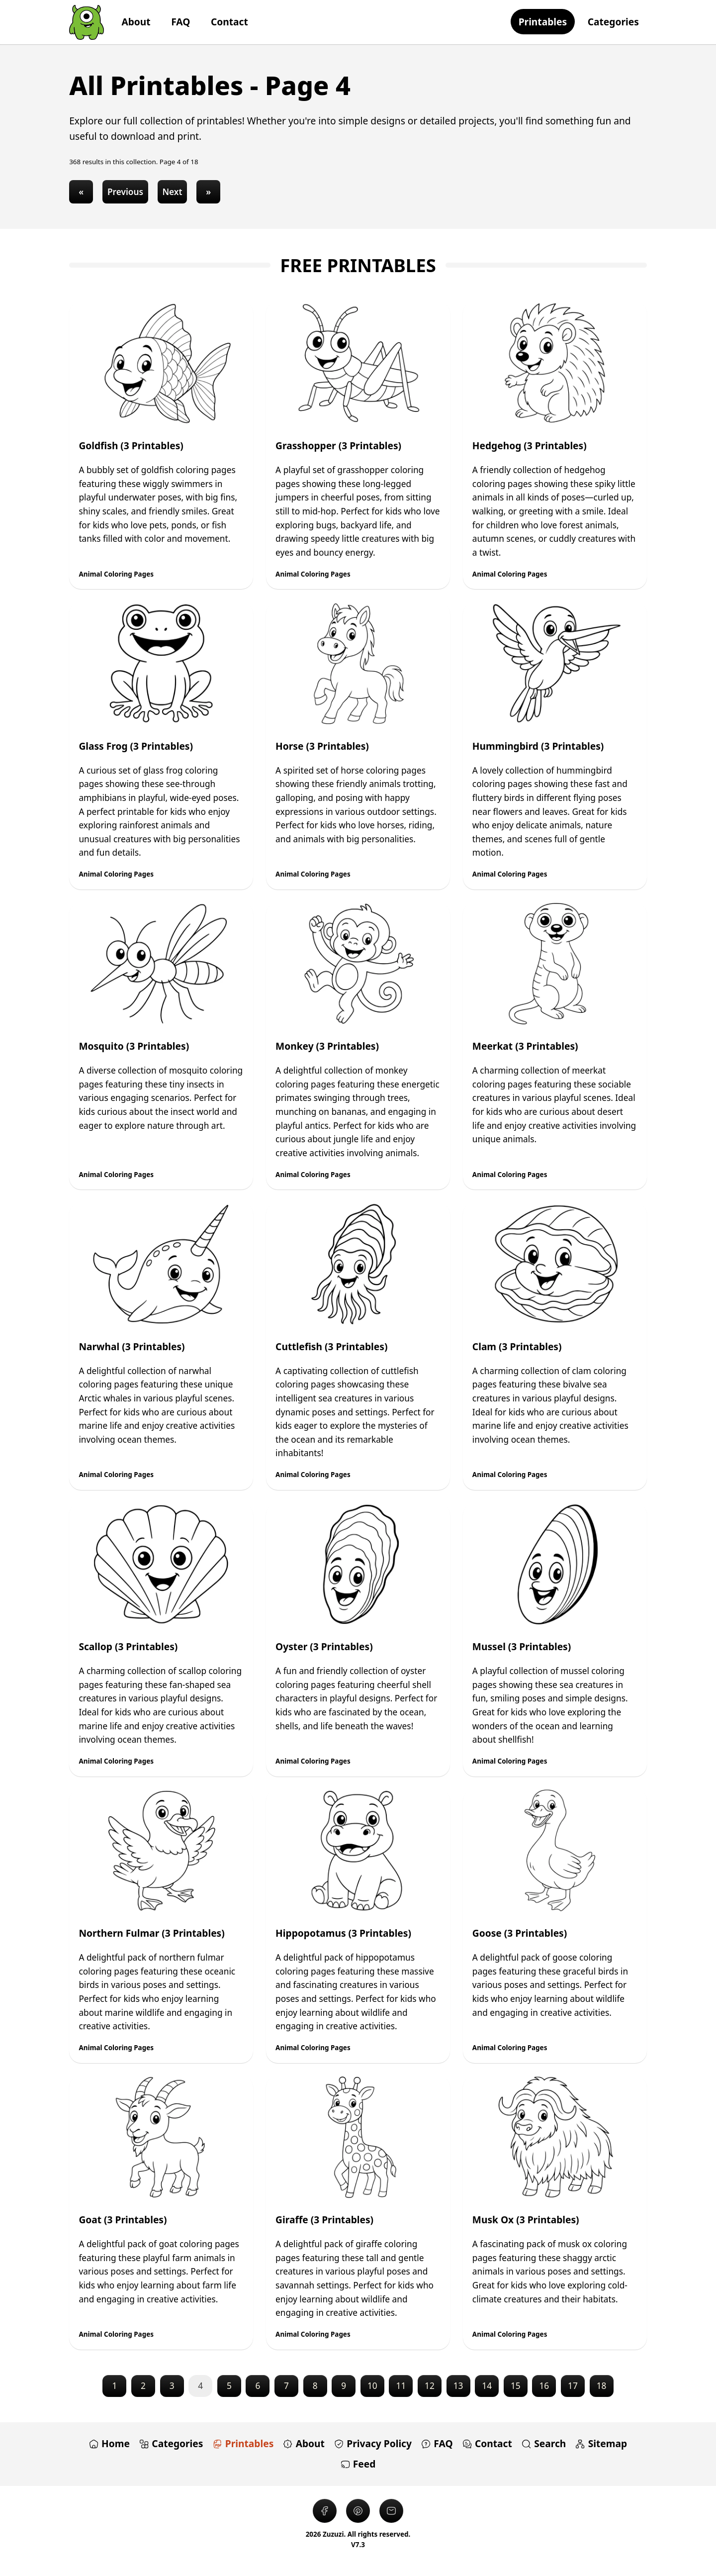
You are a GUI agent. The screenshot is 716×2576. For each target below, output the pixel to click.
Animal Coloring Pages (116, 574)
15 (516, 2385)
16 (544, 2385)
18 (602, 2385)
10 (372, 2385)
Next (172, 192)
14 (487, 2385)
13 (458, 2385)
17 (573, 2385)
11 (401, 2385)
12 (430, 2385)
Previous (125, 192)
